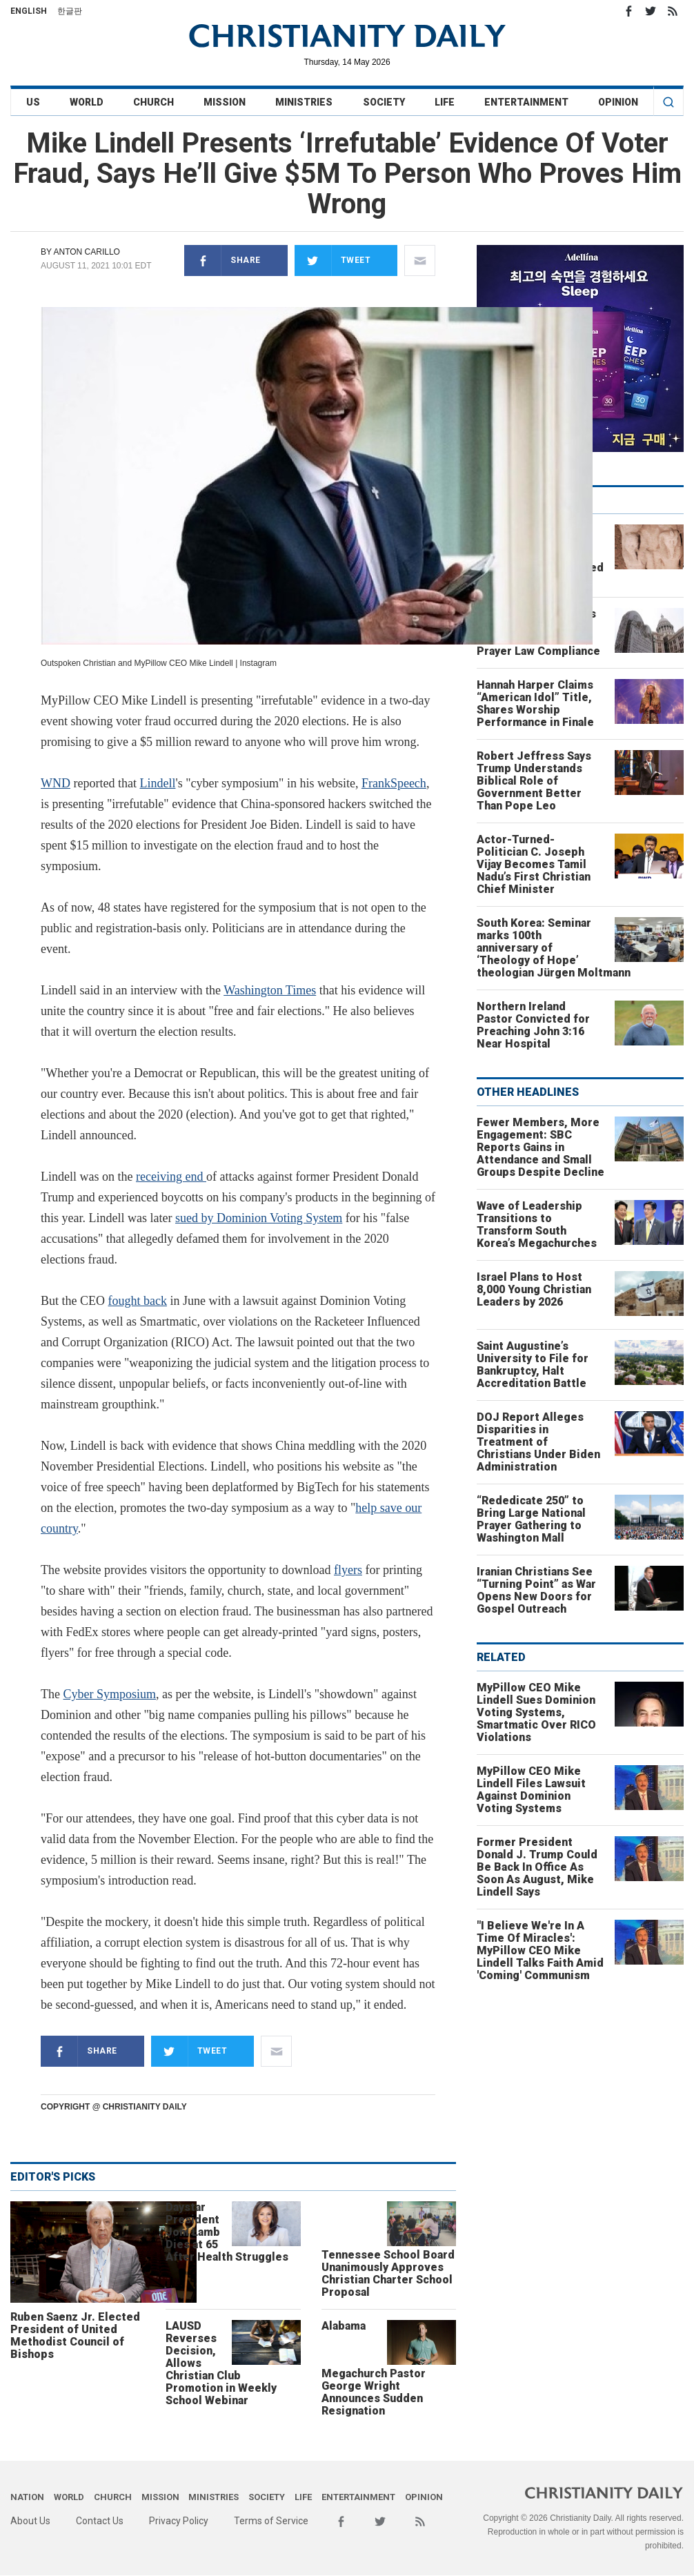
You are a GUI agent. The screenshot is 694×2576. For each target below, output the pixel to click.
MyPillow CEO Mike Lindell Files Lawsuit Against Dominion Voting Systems (531, 1789)
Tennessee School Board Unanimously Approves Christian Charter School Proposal (388, 2273)
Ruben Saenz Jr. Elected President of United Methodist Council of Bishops (75, 2335)
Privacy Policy (178, 2520)
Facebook (628, 11)
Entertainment (526, 102)
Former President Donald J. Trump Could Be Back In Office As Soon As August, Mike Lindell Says (537, 1867)
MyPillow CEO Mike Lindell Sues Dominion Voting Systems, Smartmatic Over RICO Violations (536, 1712)
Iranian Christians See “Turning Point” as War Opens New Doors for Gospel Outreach (536, 1590)
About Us (30, 2520)
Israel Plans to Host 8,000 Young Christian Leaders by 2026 (534, 1289)
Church (153, 102)
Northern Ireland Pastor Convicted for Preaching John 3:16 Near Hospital (533, 1025)
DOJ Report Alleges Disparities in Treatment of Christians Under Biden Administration (538, 1441)
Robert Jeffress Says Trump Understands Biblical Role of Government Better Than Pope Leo (534, 780)
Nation (27, 2497)
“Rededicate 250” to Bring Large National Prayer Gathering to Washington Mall (531, 1519)
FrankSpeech (393, 783)
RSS (673, 11)
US (33, 102)
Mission (225, 102)
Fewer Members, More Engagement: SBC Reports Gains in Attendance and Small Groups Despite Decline (540, 1147)
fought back (137, 1301)
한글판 (69, 11)
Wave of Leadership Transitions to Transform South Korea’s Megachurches (537, 1224)
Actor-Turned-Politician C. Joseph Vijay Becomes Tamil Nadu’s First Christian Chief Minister (534, 864)
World (86, 102)
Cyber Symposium (109, 1694)
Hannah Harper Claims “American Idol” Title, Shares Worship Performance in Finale (535, 703)
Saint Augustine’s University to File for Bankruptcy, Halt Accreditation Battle (532, 1364)
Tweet (333, 260)
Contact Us (99, 2520)
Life (445, 102)
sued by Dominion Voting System (258, 1218)
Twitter (651, 11)
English (28, 11)
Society (384, 102)
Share (222, 260)
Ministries (304, 102)
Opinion (618, 102)
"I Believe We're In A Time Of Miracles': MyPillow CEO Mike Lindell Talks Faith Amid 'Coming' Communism (540, 1950)
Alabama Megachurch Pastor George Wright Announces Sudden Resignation (373, 2368)
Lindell (157, 783)
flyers (348, 1570)
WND (55, 783)
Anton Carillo (86, 252)
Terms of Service (271, 2520)
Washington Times (270, 990)
